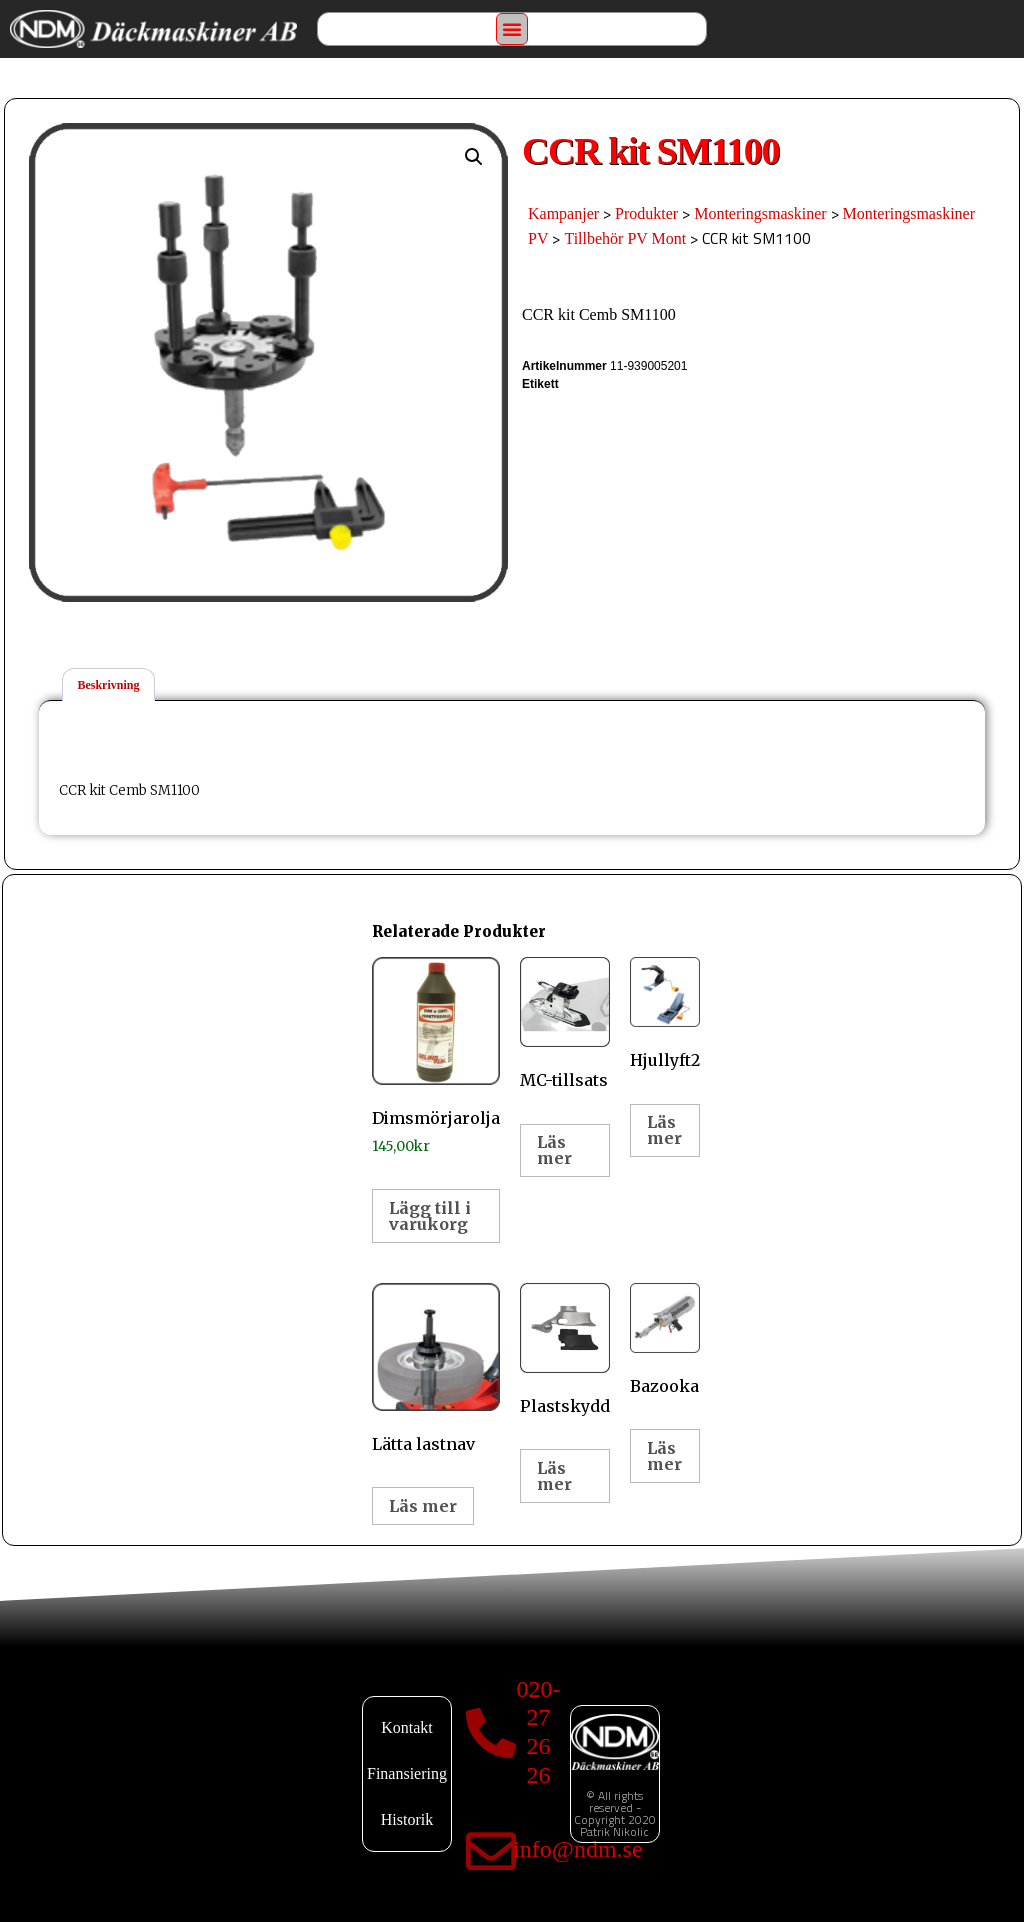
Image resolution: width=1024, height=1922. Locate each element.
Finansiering (407, 1773)
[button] (512, 29)
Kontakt (407, 1727)
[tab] (108, 684)
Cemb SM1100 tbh (578, 386)
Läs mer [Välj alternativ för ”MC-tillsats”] (554, 1150)
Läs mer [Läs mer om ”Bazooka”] (664, 1456)
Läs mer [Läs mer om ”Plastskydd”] (554, 1476)
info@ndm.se (577, 1849)
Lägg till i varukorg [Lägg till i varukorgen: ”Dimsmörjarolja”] (430, 1216)
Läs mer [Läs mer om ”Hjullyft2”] (664, 1130)
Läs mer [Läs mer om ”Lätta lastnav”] (423, 1506)
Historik (407, 1819)
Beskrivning (108, 685)
